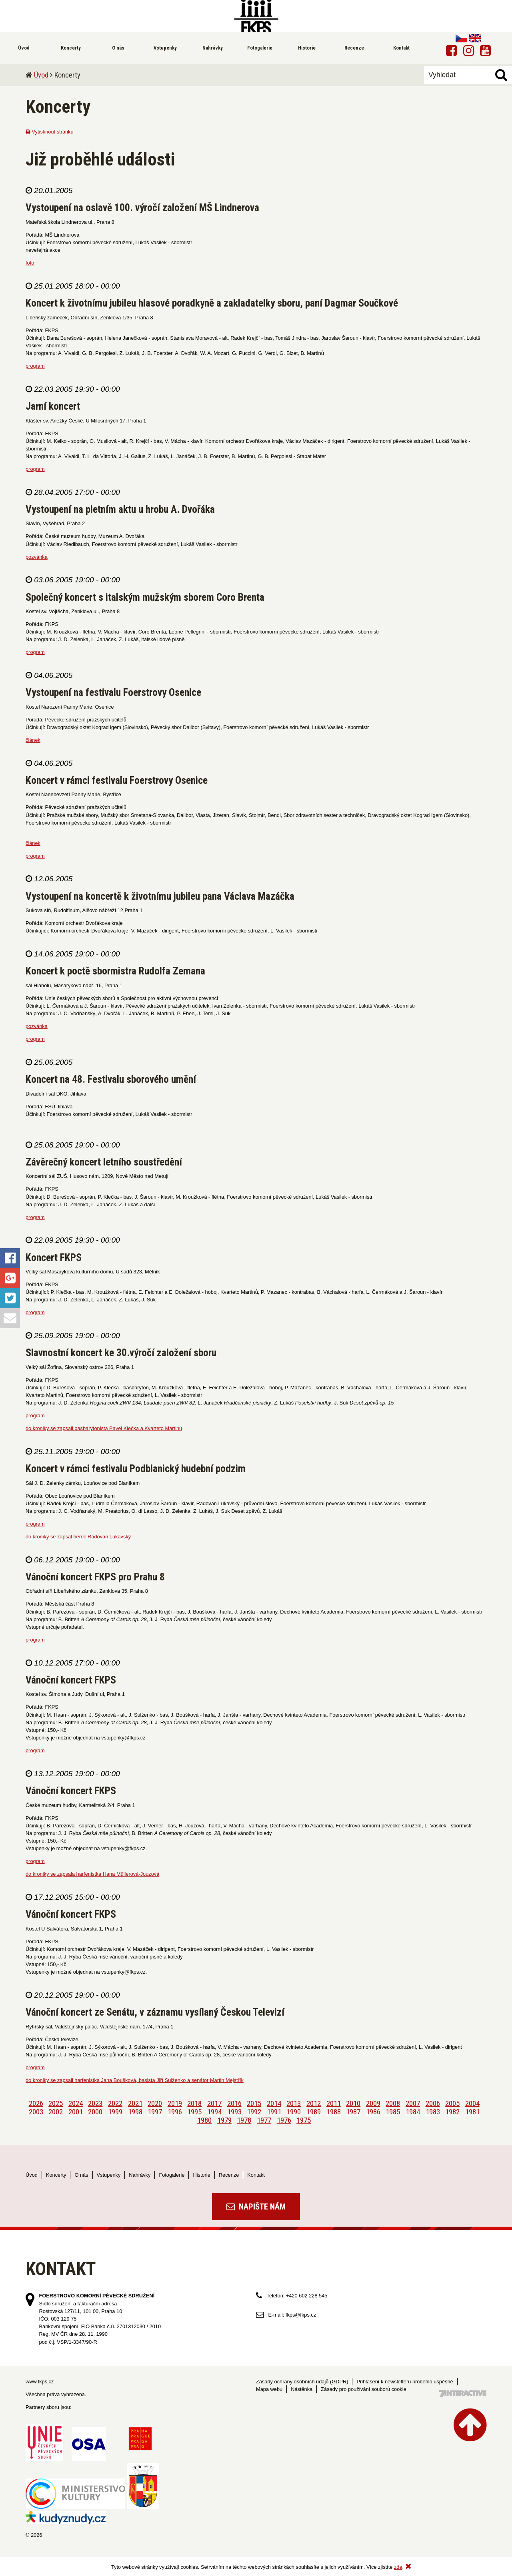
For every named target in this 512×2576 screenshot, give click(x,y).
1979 (224, 2120)
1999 (115, 2111)
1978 (244, 2120)
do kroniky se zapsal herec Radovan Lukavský (78, 1537)
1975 (303, 2120)
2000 (95, 2111)
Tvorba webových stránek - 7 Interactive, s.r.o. (462, 2393)
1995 (194, 2111)
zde (398, 2567)
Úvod (41, 75)
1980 (204, 2120)
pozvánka (37, 557)
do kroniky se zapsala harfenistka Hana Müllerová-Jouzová (92, 1874)
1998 (135, 2111)
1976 (284, 2120)
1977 (264, 2120)
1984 (413, 2111)
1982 (452, 2111)
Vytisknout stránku (50, 132)
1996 (175, 2111)
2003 (36, 2111)
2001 (75, 2111)
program (35, 366)
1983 (433, 2111)
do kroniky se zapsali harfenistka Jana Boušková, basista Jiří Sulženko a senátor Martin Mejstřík (135, 2080)
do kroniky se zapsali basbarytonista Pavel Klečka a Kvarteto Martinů (104, 1428)
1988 (333, 2111)
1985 (393, 2111)
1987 (353, 2111)
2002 (55, 2111)
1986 (373, 2111)
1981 (472, 2111)
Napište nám (256, 2206)
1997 (155, 2111)
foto (30, 263)
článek (33, 740)
